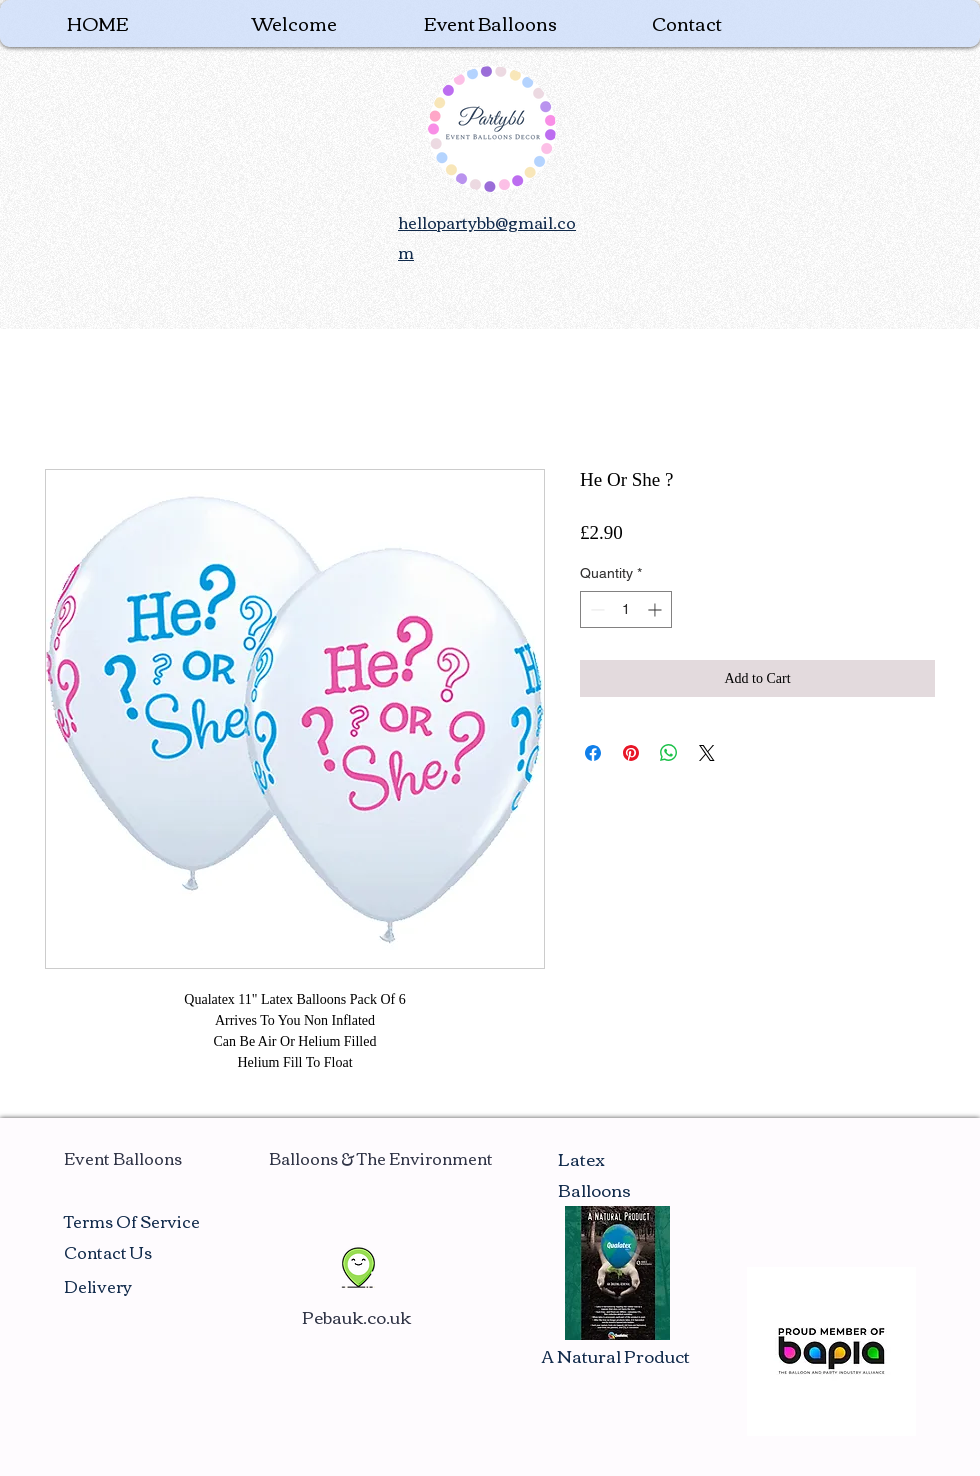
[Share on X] (707, 753)
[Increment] (656, 609)
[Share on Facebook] (593, 753)
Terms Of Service (132, 1221)
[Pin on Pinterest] (631, 753)
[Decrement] (595, 609)
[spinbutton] (626, 609)
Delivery (98, 1286)
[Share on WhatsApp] (669, 753)
